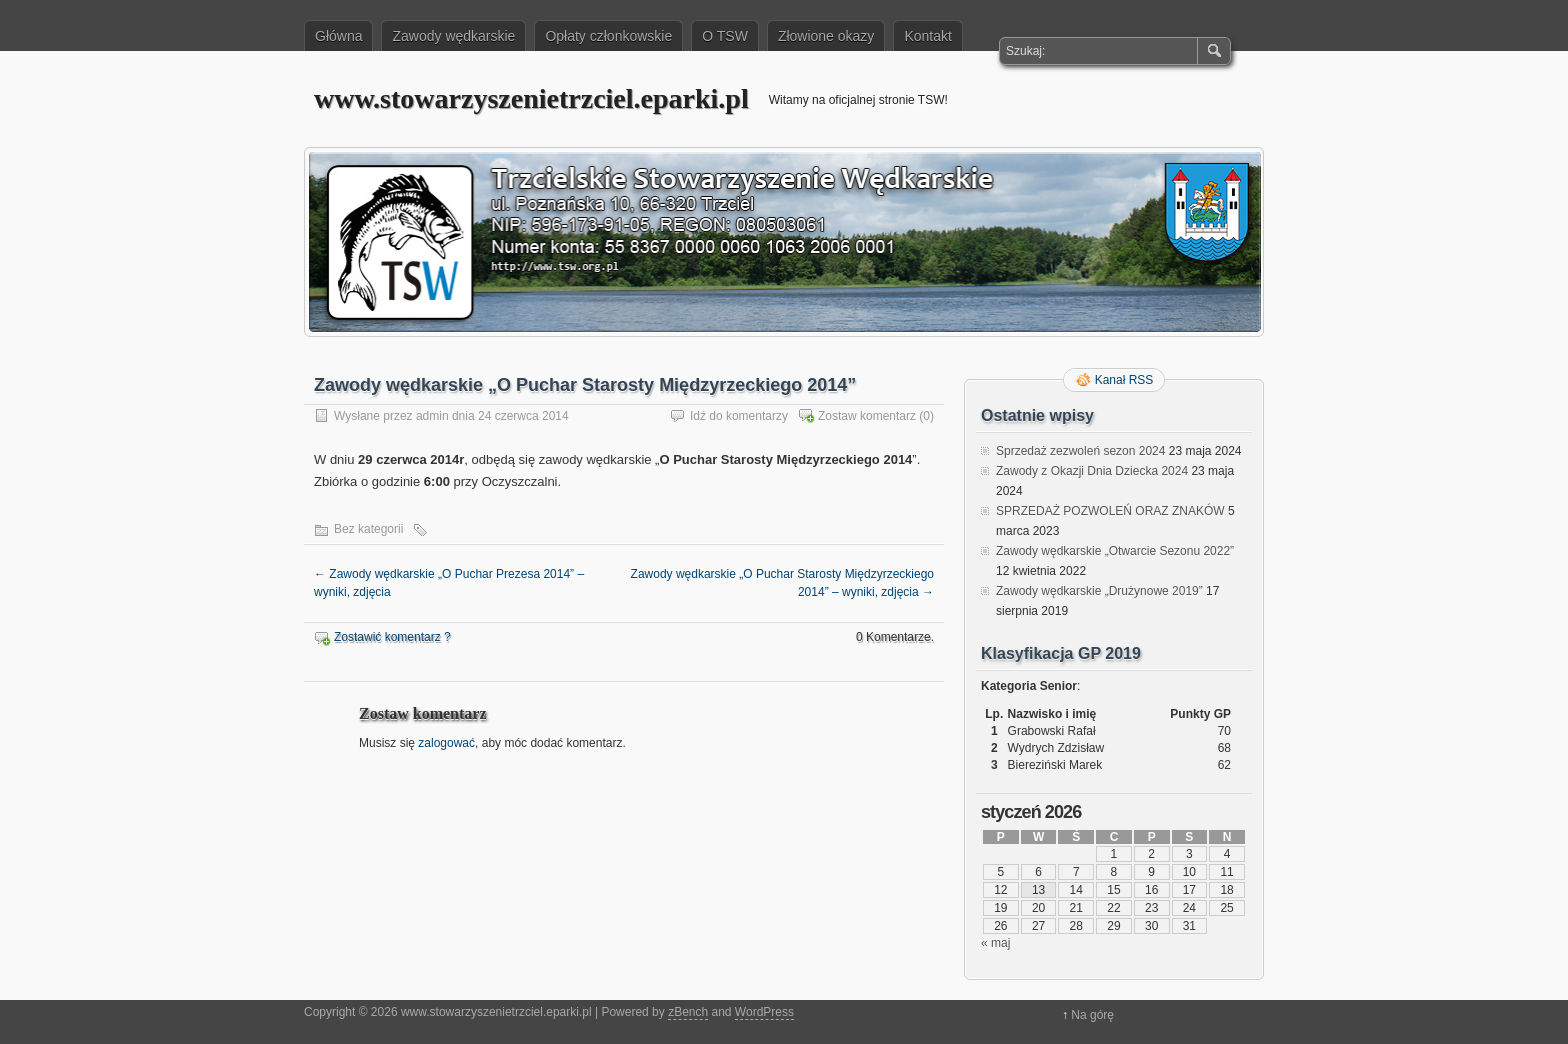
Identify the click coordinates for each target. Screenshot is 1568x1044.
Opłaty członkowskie (608, 36)
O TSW (725, 36)
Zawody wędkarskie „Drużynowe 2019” (1099, 591)
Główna (338, 36)
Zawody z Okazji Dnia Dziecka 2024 (1092, 471)
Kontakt (927, 36)
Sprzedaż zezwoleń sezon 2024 (1080, 451)
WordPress (764, 1012)
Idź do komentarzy (739, 416)
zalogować (446, 743)
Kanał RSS (1124, 380)
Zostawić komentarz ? (392, 637)
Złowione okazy (826, 36)
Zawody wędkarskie (453, 36)
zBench (688, 1012)
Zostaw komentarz (867, 416)
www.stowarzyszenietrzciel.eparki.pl (531, 98)
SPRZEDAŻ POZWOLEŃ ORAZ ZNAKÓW (1110, 511)
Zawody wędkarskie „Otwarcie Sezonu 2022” (1115, 551)
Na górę (1092, 1015)
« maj (995, 943)
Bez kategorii (368, 529)
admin (432, 416)
